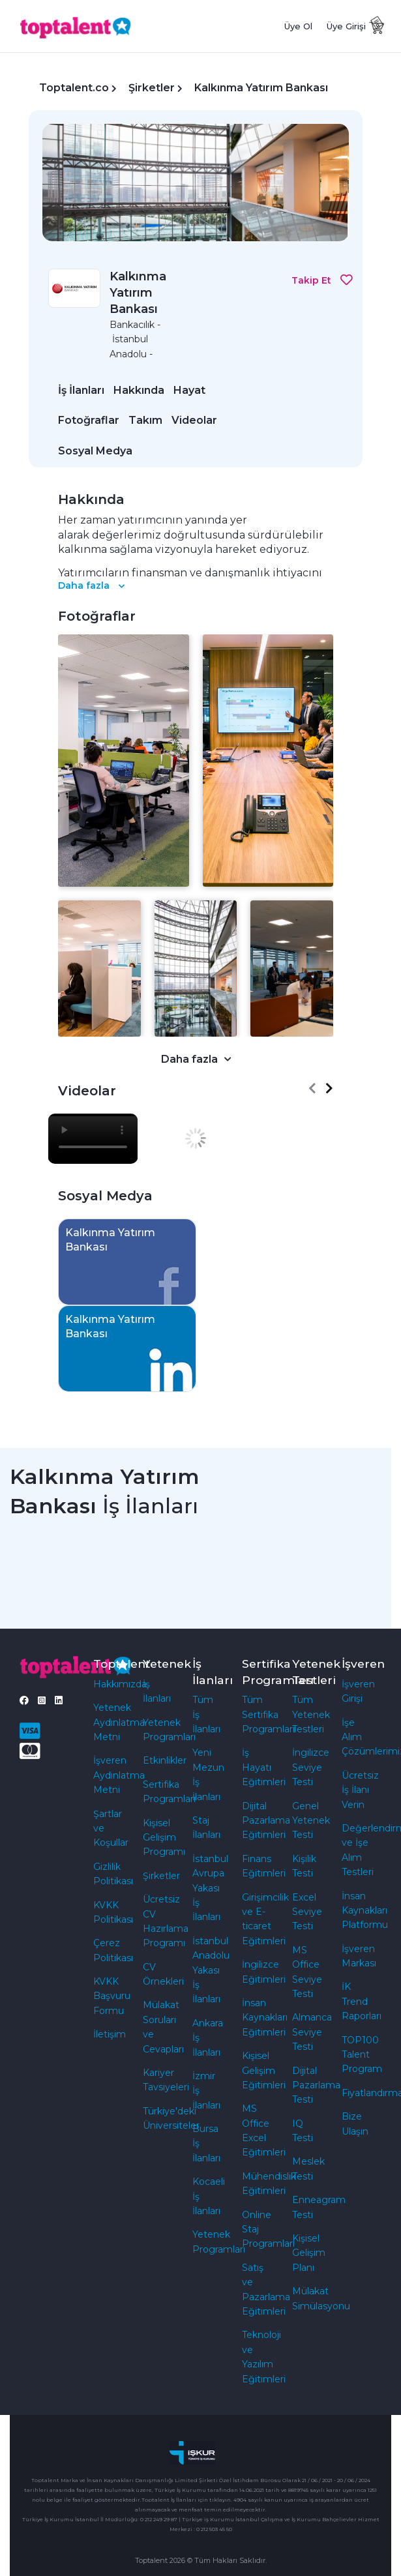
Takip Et (322, 280)
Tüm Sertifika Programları (268, 1714)
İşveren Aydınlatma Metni (119, 1775)
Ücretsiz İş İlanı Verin (360, 1790)
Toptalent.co (74, 87)
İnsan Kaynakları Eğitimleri (265, 2017)
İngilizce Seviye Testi (310, 1767)
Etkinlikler (164, 1760)
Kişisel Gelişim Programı (164, 1837)
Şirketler (151, 87)
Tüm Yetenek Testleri (311, 1714)
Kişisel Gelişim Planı (308, 2252)
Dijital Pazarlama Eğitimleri (266, 1820)
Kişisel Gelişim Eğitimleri (264, 2070)
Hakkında (138, 390)
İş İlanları (81, 390)
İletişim (109, 2034)
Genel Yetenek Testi (311, 1820)
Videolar (194, 420)
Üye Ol (298, 26)
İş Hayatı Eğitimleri (264, 1767)
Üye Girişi (346, 26)
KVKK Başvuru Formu (111, 1996)
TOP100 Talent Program (362, 2054)
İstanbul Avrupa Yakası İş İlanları (210, 1888)
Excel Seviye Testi (307, 1911)
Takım (145, 420)
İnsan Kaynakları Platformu (365, 1910)
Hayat (189, 390)
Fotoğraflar (88, 420)
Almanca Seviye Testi (312, 2031)
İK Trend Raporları (361, 2001)
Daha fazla (91, 585)
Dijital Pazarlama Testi (316, 2085)
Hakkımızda (120, 1684)
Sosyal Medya (95, 451)
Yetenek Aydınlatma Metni (119, 1722)
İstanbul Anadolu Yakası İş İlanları (211, 1970)
